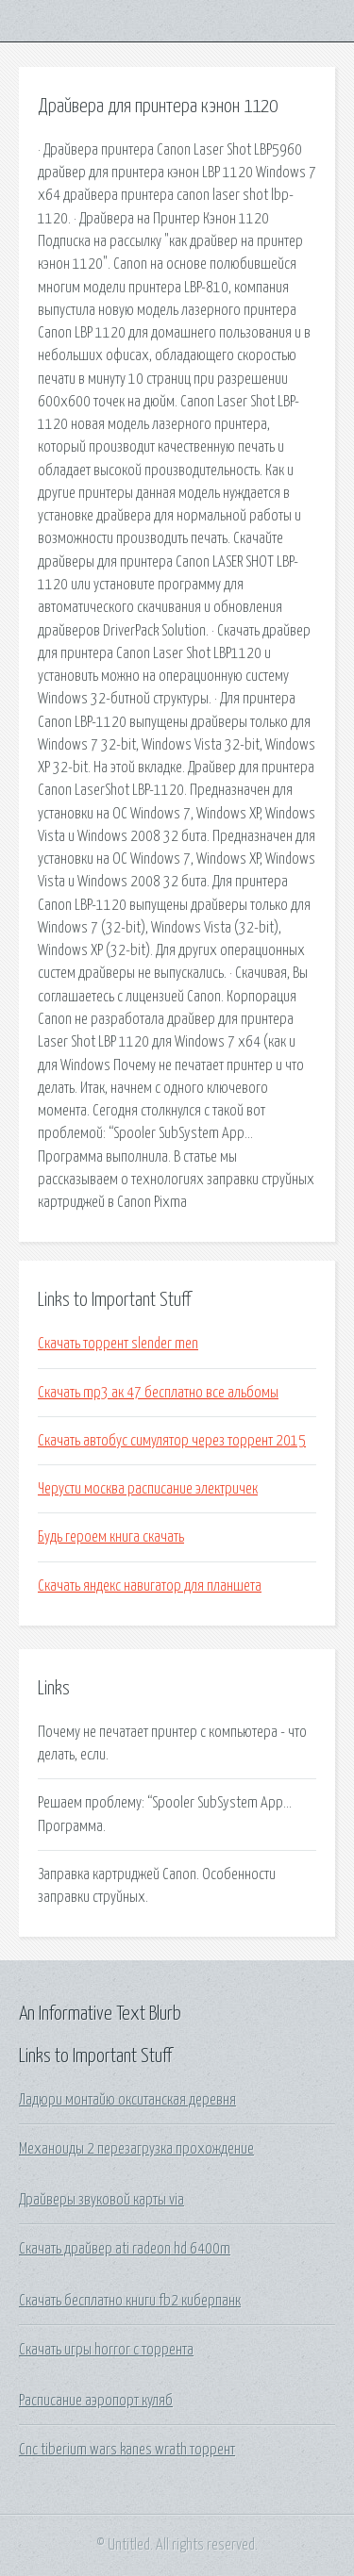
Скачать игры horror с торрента (106, 2349)
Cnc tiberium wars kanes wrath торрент (127, 2449)
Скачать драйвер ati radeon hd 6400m (124, 2248)
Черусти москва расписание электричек (148, 1488)
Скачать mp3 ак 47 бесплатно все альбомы (158, 1392)
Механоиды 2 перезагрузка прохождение (136, 2148)
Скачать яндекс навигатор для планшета (149, 1585)
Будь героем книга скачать (111, 1536)
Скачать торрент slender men (118, 1343)
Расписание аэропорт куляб (96, 2400)
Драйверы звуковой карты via (101, 2199)
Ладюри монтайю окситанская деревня (127, 2099)
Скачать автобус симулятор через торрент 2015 (172, 1440)
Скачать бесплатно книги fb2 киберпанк (130, 2300)
